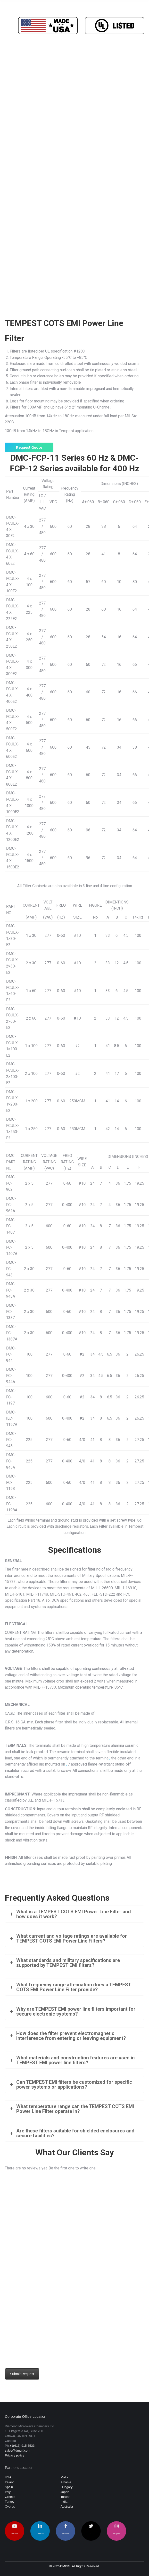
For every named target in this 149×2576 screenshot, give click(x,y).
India (64, 2501)
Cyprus (10, 2506)
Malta (64, 2477)
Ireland (10, 2482)
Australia (67, 2506)
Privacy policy (14, 2455)
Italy (8, 2492)
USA (8, 2477)
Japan (65, 2492)
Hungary (67, 2487)
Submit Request (22, 2374)
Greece (10, 2497)
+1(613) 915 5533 (22, 2445)
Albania (66, 2482)
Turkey (9, 2501)
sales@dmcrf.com (17, 2450)
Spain (9, 2487)
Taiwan (65, 2497)
